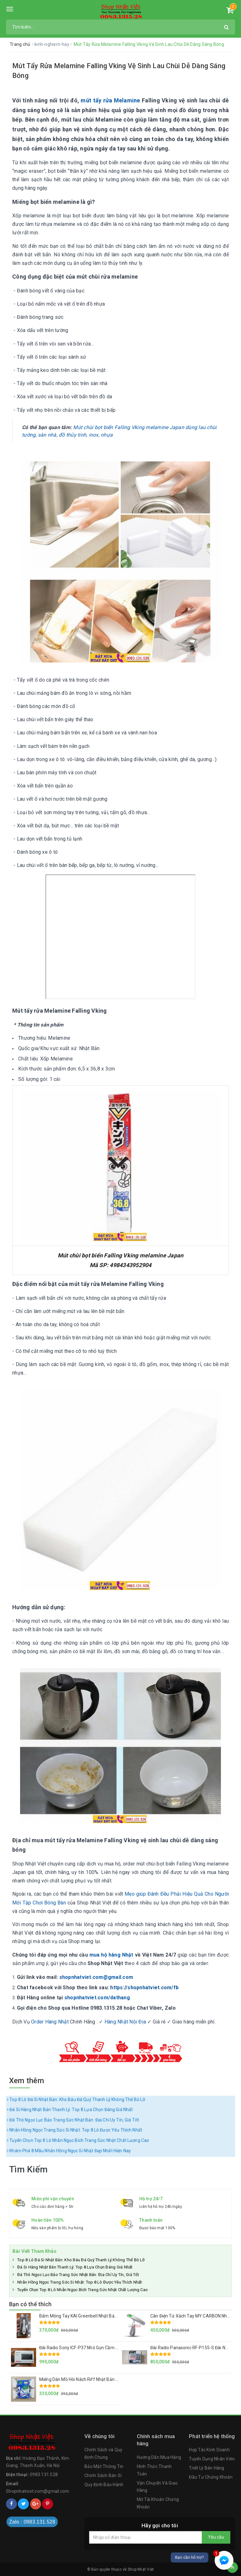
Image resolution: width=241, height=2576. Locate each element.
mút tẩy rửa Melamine (110, 100)
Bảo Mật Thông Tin (103, 2466)
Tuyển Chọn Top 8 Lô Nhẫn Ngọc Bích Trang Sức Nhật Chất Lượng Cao (78, 2140)
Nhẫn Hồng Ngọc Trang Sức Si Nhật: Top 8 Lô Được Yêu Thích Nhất (74, 2129)
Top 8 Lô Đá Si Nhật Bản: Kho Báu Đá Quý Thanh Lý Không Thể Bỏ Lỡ (76, 2099)
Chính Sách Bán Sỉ (102, 2475)
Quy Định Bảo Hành (103, 2484)
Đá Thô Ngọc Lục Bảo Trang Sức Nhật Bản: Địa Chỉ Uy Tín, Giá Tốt (73, 2119)
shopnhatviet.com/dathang (97, 1998)
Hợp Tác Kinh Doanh (209, 2449)
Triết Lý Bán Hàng (206, 2467)
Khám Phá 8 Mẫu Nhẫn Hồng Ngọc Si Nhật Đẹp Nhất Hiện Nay (69, 2150)
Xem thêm (26, 2080)
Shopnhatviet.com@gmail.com (37, 2491)
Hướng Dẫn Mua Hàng (159, 2457)
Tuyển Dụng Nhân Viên (212, 2458)
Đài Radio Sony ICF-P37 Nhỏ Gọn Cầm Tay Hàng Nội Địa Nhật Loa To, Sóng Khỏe (118, 2347)
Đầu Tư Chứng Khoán (211, 2477)
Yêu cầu (216, 2537)
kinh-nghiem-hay (52, 44)
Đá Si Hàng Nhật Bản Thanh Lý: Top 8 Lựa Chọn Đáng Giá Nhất (70, 2109)
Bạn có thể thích (30, 2304)
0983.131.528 (44, 2474)
